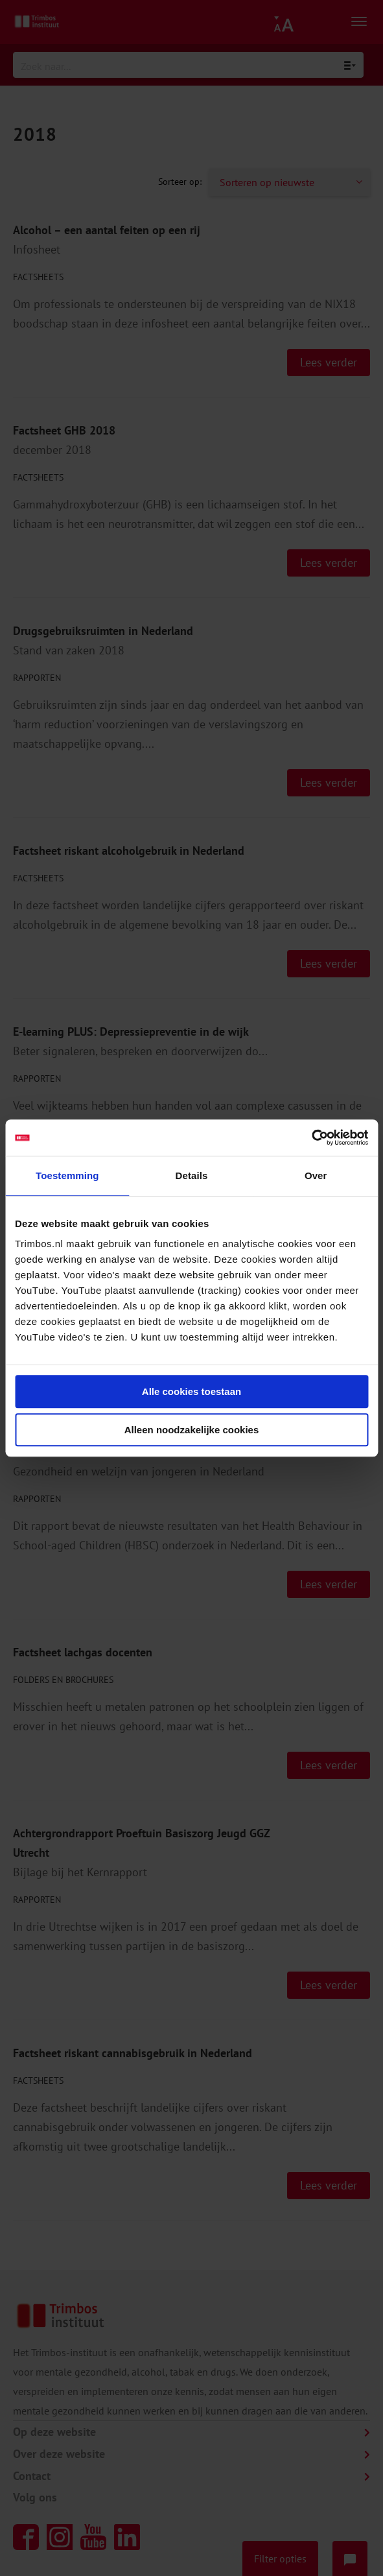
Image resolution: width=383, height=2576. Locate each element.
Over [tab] (316, 1175)
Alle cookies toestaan (191, 1391)
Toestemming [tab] (67, 1175)
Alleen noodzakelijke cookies (191, 1429)
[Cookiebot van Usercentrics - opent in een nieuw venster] (311, 1137)
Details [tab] (192, 1175)
